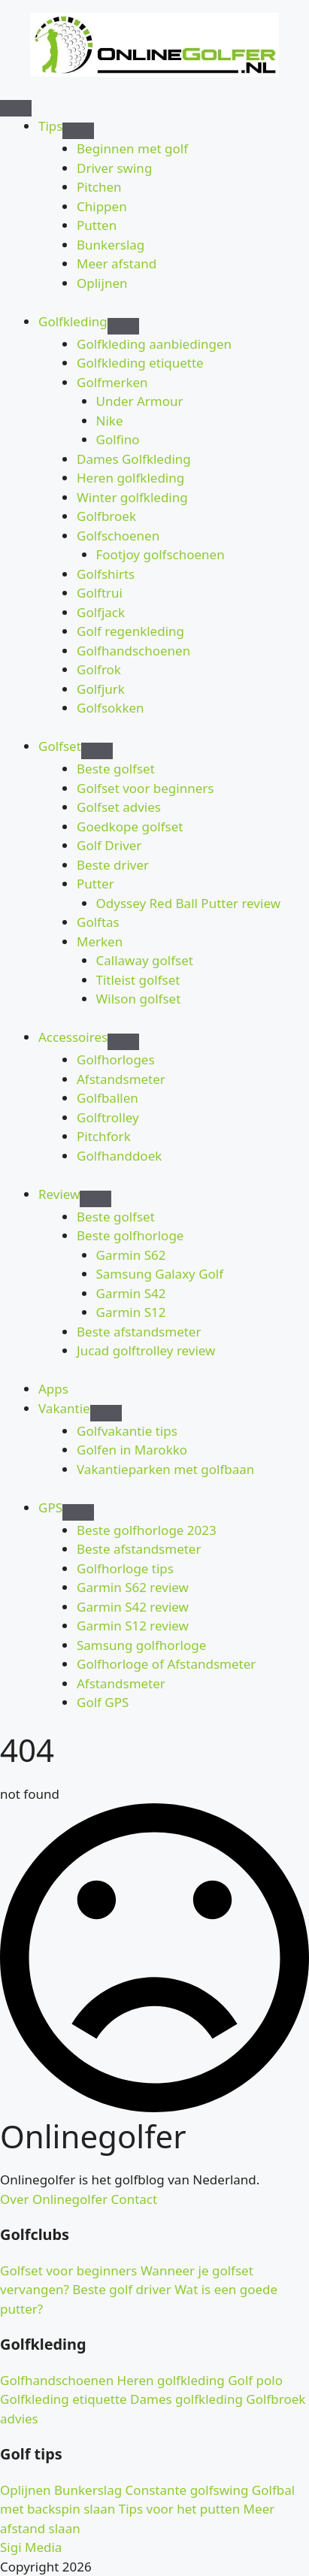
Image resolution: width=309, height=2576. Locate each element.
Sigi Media (31, 2547)
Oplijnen (25, 2490)
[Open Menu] (16, 108)
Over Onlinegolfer (54, 2199)
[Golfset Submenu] (97, 751)
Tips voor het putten (177, 2508)
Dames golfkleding (185, 2399)
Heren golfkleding (169, 2380)
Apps (53, 1388)
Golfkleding (73, 321)
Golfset (59, 746)
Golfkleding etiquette (63, 2399)
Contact (132, 2199)
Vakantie (64, 1408)
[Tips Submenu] (78, 131)
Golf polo (254, 2380)
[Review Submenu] (95, 1199)
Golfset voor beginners (68, 2270)
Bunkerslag (87, 2490)
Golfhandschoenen (57, 2380)
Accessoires (73, 1037)
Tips (50, 126)
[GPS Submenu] (78, 1512)
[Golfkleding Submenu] (123, 326)
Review (59, 1194)
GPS (50, 1507)
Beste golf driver (120, 2289)
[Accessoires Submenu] (123, 1042)
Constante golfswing (185, 2490)
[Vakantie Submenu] (106, 1413)
